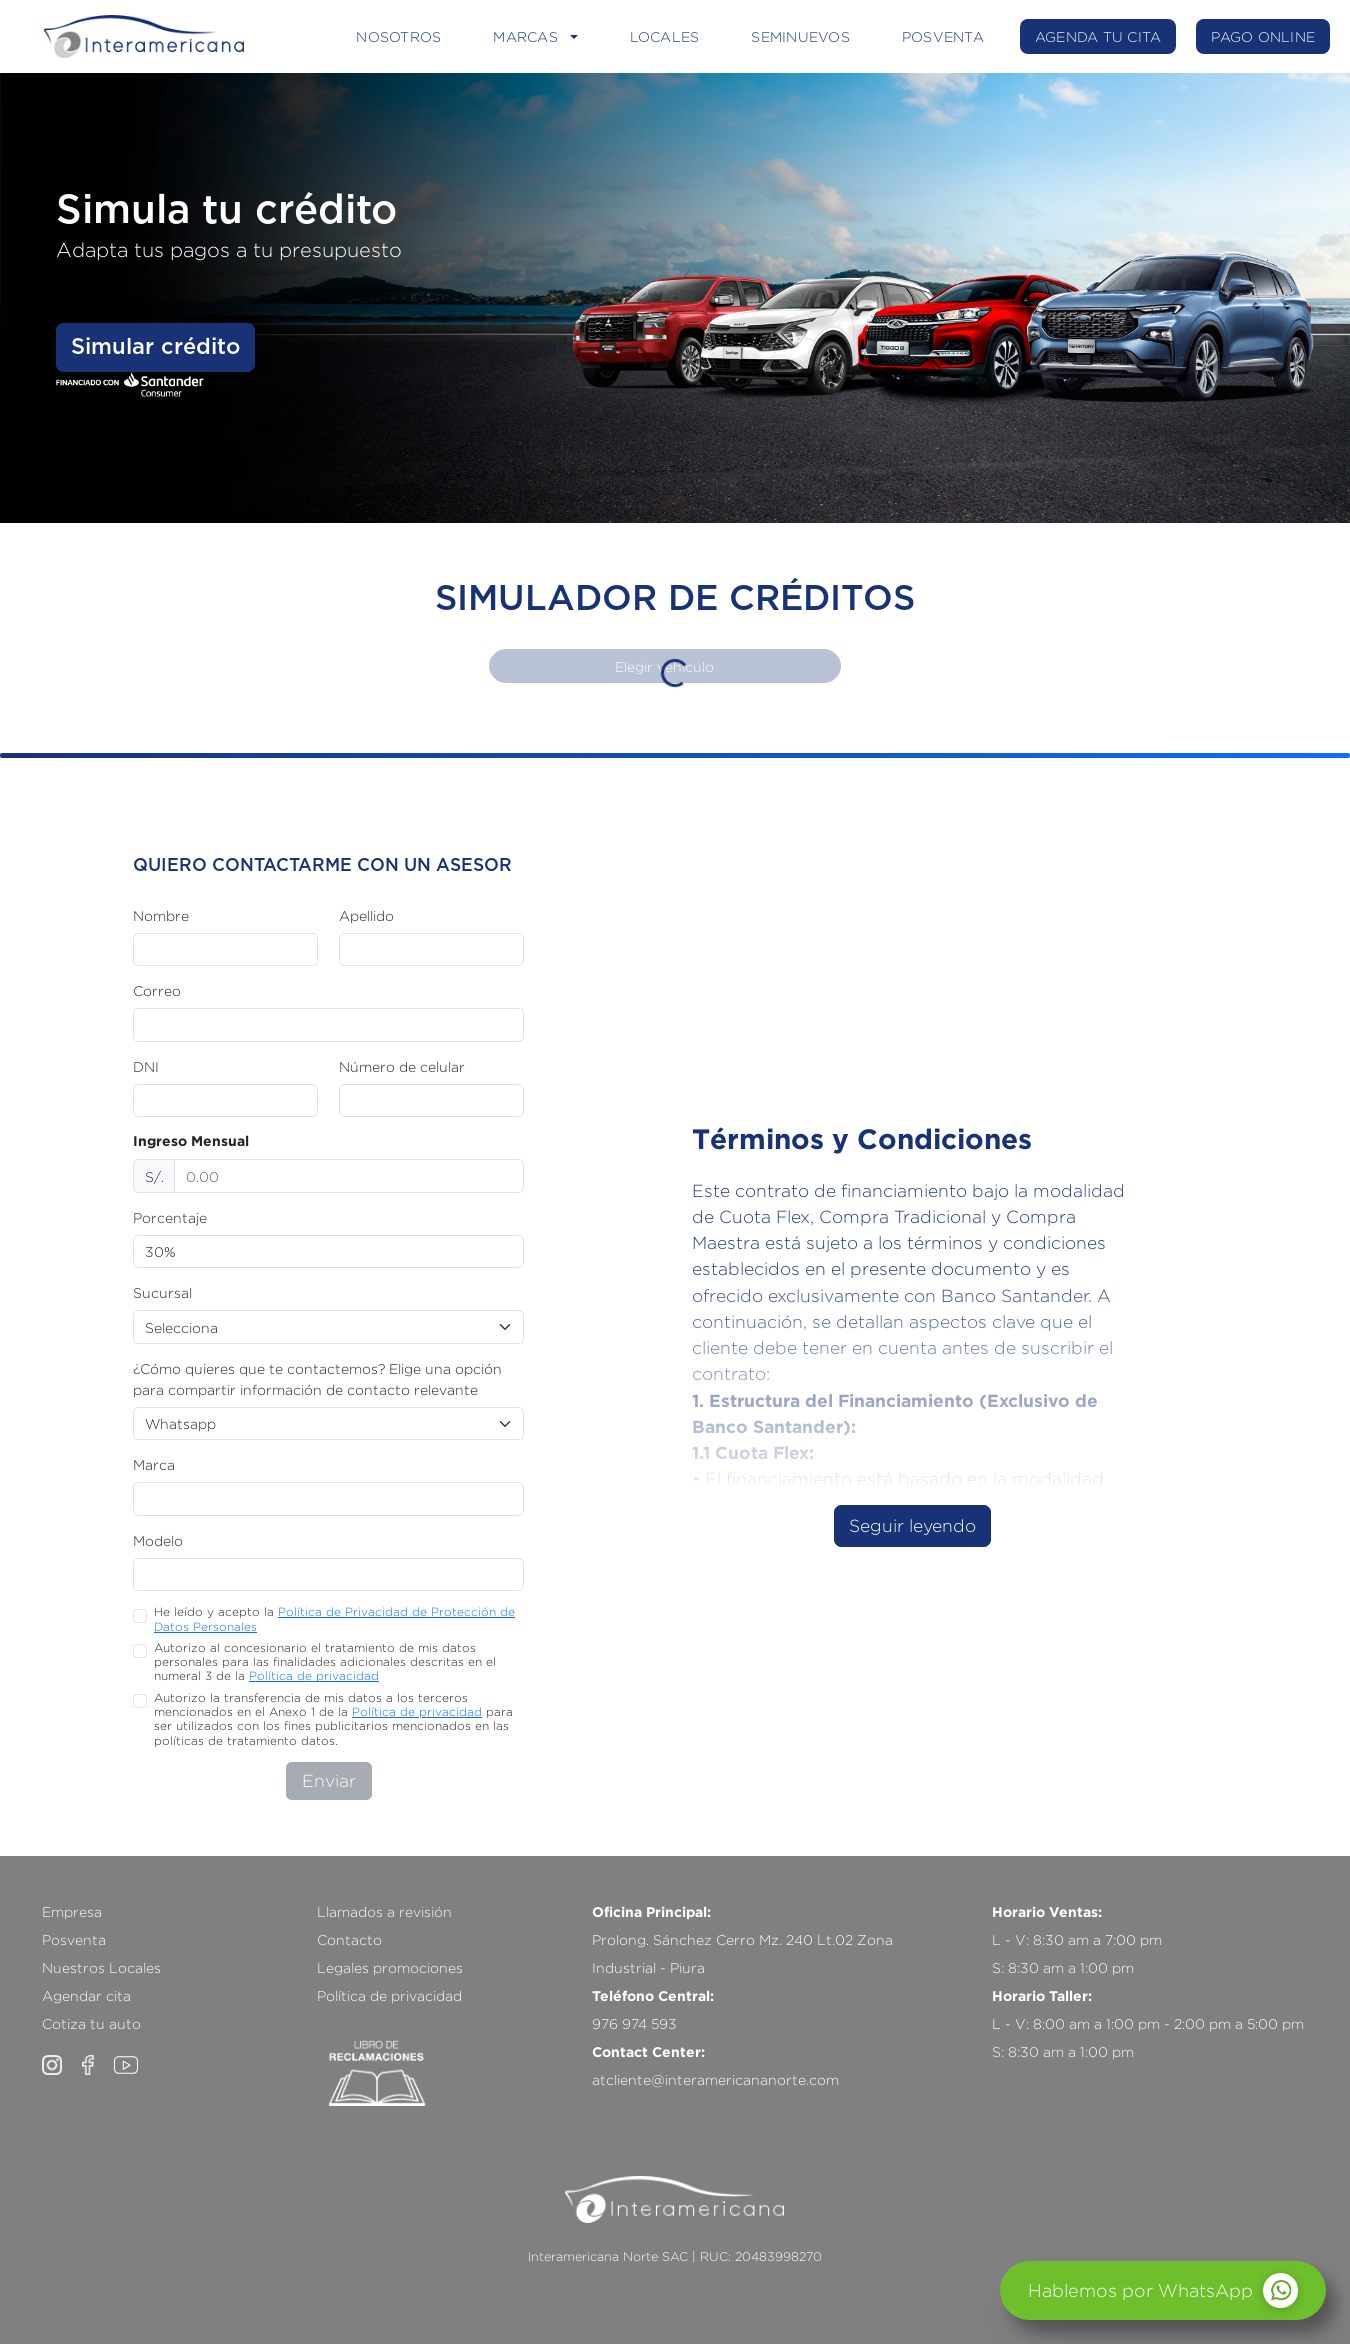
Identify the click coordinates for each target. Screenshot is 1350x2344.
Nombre (161, 915)
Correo (157, 990)
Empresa (72, 1911)
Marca (154, 1464)
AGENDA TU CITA (1098, 36)
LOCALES (665, 36)
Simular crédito (155, 347)
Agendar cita (86, 1995)
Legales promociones (390, 1967)
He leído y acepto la (334, 1618)
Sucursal (162, 1292)
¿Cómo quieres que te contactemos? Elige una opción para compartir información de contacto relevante (317, 1379)
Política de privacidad (314, 1675)
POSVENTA (943, 36)
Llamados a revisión (384, 1911)
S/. (154, 1176)
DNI (146, 1066)
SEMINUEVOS (800, 36)
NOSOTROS (398, 36)
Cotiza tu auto (91, 2023)
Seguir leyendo (912, 1525)
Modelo (158, 1540)
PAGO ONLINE (1263, 36)
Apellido (366, 915)
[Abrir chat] (1163, 2290)
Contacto (349, 1939)
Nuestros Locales (101, 1967)
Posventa (74, 1939)
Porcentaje (170, 1217)
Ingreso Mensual (191, 1141)
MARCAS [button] (525, 36)
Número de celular (402, 1066)
